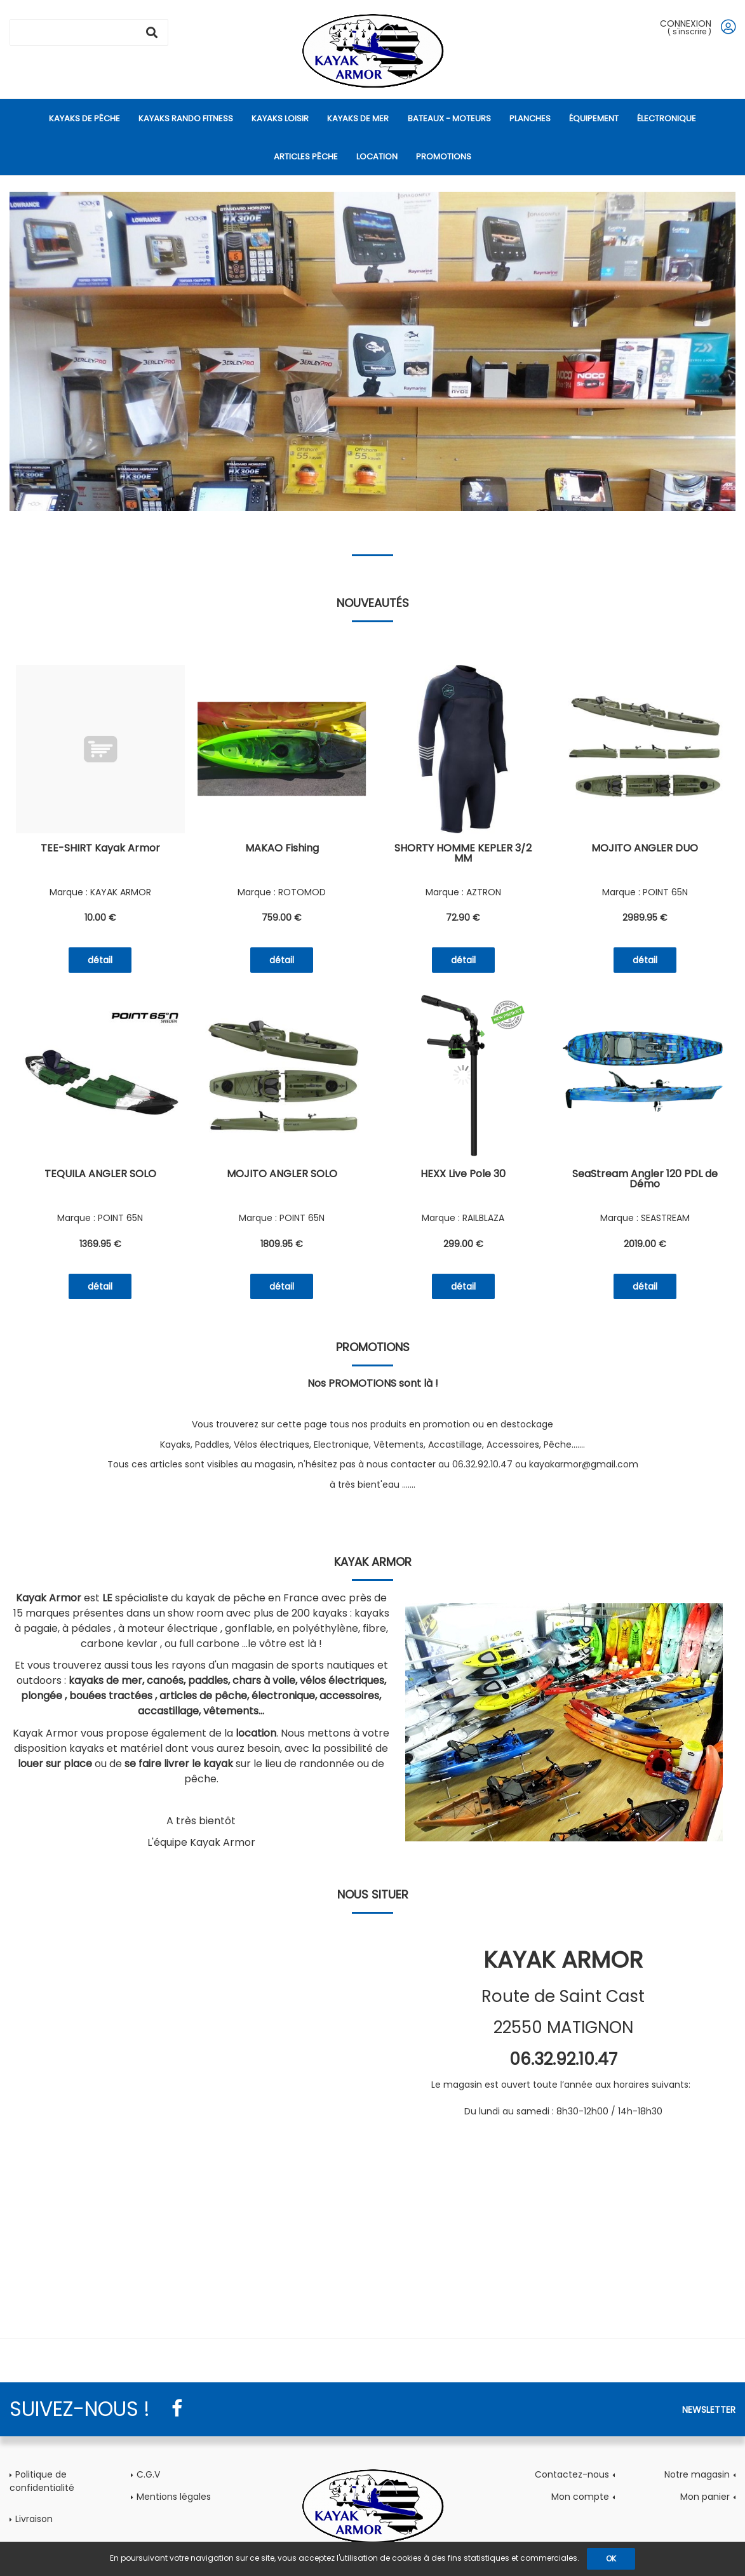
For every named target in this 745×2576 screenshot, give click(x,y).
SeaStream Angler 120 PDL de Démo (645, 1180)
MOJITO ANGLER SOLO (282, 1175)
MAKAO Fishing (282, 849)
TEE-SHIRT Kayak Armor (100, 849)
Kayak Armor (373, 1562)
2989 (645, 917)
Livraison (34, 2519)
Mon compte (580, 2496)
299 (463, 1244)
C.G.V (148, 2474)
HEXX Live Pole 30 (463, 1175)
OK (611, 2558)
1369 (100, 1244)
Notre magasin (697, 2474)
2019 (645, 1244)
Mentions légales (174, 2496)
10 (100, 917)
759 (282, 917)
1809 (281, 1244)
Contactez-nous (572, 2474)
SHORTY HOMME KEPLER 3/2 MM (463, 854)
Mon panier (705, 2496)
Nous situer (372, 1894)
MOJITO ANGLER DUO (644, 849)
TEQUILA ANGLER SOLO (100, 1175)
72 (463, 917)
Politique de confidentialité (42, 2481)
